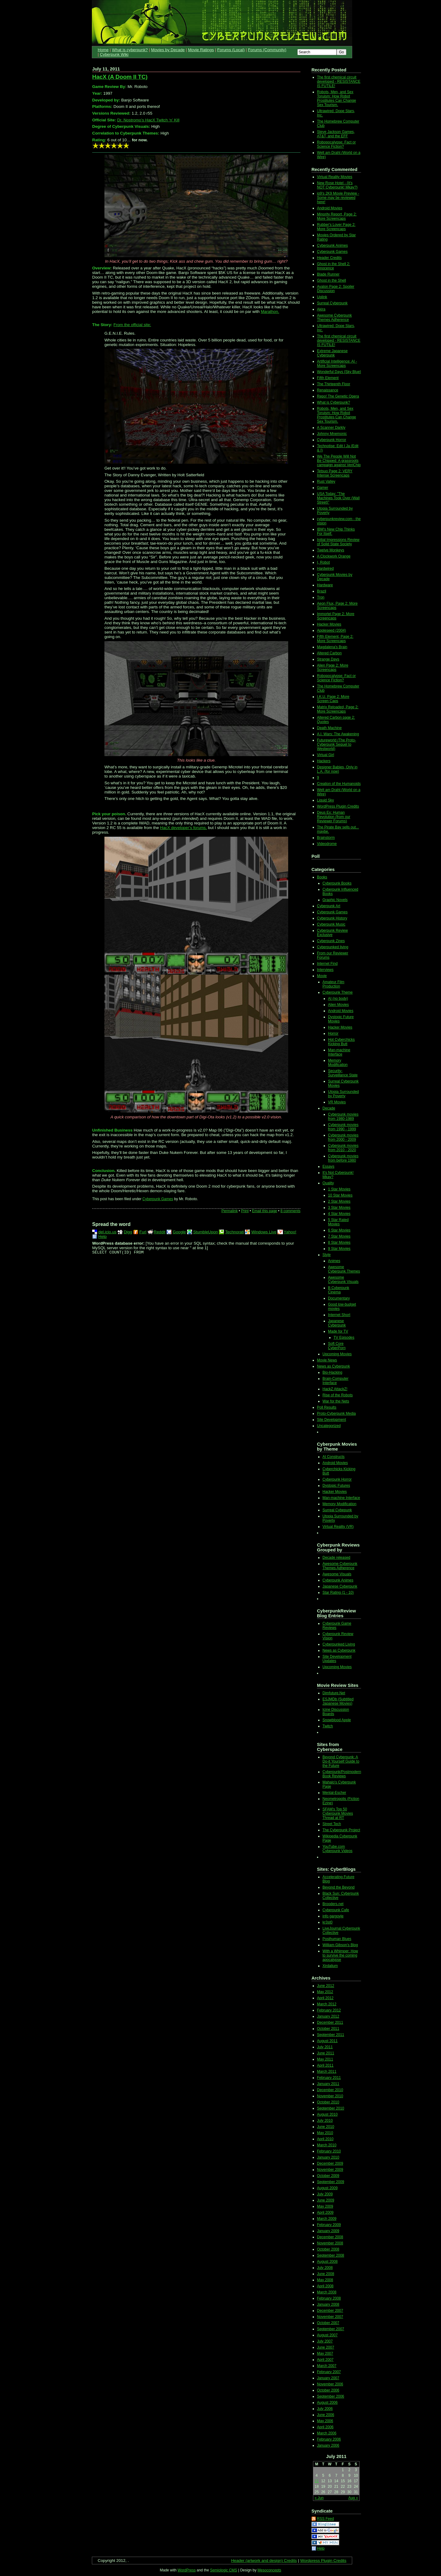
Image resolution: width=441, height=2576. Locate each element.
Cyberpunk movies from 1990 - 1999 (343, 1127)
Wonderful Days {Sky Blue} (339, 372)
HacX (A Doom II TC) (120, 77)
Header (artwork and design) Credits (264, 2560)
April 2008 (325, 2286)
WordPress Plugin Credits (338, 806)
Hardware (325, 585)
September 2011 (330, 2035)
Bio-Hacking (332, 1372)
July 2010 (325, 2120)
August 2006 (327, 2402)
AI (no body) (338, 998)
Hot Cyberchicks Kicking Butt (341, 1041)
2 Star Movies (339, 1201)
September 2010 (330, 2108)
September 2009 (330, 2182)
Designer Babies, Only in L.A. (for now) (337, 769)
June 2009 (325, 2200)
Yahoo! (290, 1232)
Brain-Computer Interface (335, 1380)
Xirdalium (330, 1966)
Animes (334, 1261)
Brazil (321, 591)
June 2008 (325, 2274)
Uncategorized (329, 1426)
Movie (322, 976)
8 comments (290, 1211)
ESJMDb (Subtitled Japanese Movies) (337, 1701)
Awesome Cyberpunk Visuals (343, 1279)
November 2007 (330, 2317)
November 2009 (330, 2169)
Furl (142, 1232)
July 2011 (325, 2047)
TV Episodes (344, 1337)
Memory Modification (338, 1062)
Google (179, 1232)
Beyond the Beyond (338, 1887)
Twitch (327, 1726)
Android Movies (329, 208)
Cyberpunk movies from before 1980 (343, 1158)
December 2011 (330, 2022)
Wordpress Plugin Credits (323, 2560)
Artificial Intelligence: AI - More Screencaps (337, 363)
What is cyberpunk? (130, 50)
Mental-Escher (334, 1792)
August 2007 (327, 2335)
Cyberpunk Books (337, 883)
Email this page (264, 1211)
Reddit (160, 1232)
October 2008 (328, 2249)
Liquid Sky (325, 800)
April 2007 (325, 2359)
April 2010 (325, 2139)
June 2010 (325, 2127)
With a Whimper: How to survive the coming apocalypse (340, 1955)
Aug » (353, 2498)
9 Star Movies (339, 1248)
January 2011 (328, 2084)
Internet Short (339, 1315)
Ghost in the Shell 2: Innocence (333, 266)
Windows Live (263, 1232)
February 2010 (329, 2151)
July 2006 (325, 2409)
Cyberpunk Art (328, 906)
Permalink (229, 1211)
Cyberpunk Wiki (114, 54)
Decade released (336, 1557)
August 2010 (327, 2114)
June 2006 (325, 2415)
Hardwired (325, 568)
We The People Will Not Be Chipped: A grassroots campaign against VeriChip (339, 460)
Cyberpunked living (332, 947)
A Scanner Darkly (331, 427)
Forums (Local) (231, 50)
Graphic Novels (335, 900)
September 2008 (330, 2255)
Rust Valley (326, 481)
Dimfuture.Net (333, 1693)
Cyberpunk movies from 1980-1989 (343, 1116)
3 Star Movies (339, 1207)
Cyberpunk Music (331, 924)
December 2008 (330, 2237)
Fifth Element (328, 378)
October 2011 (328, 2028)
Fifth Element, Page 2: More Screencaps (335, 638)
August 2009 (327, 2188)
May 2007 (325, 2353)
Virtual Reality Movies (334, 177)
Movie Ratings (201, 50)
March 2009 (326, 2218)
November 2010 (330, 2096)
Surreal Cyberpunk (332, 303)
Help (102, 1236)
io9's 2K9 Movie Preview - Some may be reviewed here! (338, 197)
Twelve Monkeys (330, 550)
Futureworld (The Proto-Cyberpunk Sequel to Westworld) (336, 744)
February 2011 (329, 2078)
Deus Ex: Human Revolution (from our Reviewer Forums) (333, 816)
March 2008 (326, 2292)
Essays (328, 1166)
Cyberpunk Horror (331, 440)
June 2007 (325, 2347)
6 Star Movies (339, 1230)
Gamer (322, 487)
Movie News (327, 1360)
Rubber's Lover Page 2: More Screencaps (336, 227)
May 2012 (325, 1992)
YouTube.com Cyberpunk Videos (337, 1848)
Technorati (234, 1232)
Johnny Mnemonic (332, 434)
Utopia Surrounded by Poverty (343, 1094)
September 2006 (330, 2396)
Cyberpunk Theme (337, 992)
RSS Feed (325, 2519)
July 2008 (325, 2268)
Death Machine (329, 728)
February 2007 (329, 2372)
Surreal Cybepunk (337, 1510)
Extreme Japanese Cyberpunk (332, 353)
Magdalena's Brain (332, 647)
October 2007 (328, 2323)
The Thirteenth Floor (333, 384)
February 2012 (329, 2010)
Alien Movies (338, 1005)
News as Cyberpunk (333, 1366)
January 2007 (328, 2378)
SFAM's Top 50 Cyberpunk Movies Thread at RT (337, 1813)
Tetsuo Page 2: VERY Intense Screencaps (334, 473)
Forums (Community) (267, 50)
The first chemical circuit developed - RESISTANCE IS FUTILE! (338, 81)
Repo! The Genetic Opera (338, 396)
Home (103, 50)
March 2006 (326, 2433)
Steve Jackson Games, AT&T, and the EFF (336, 134)
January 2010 (328, 2157)
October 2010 (328, 2102)
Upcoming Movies (337, 1354)
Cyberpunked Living (338, 1644)
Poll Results (326, 1407)
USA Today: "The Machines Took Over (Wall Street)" (338, 498)
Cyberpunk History (332, 918)
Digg (128, 1232)
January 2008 (328, 2304)
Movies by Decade (168, 50)
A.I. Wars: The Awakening (338, 734)
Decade (328, 1108)
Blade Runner (328, 274)
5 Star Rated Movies (338, 1222)
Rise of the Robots (337, 1395)
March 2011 (326, 2071)
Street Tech (331, 1824)
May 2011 (325, 2059)
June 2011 (325, 2053)
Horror (333, 1033)
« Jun (319, 2498)
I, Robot (323, 562)
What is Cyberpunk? (333, 402)
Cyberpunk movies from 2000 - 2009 (343, 1137)
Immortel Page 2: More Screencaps (335, 616)
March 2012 (326, 2004)
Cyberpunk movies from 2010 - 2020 (343, 1147)
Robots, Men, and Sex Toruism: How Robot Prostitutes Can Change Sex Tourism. (336, 98)
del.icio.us (107, 1232)
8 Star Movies (339, 1242)
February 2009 (329, 2225)
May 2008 (325, 2280)
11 (316, 2481)
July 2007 (325, 2341)
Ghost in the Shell (331, 280)
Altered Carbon (329, 653)
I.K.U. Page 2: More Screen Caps (333, 698)
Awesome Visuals (336, 1574)
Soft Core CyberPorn (336, 1345)
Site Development (331, 1419)
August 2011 (327, 2041)
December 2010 (330, 2090)
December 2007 (330, 2310)
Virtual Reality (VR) (338, 1526)
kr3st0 (327, 1922)
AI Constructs (333, 1457)
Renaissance (327, 390)
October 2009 (328, 2176)
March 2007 (326, 2366)
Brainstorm (326, 837)
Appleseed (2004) (331, 630)
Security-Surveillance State (343, 1073)
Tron (320, 597)
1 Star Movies (339, 1189)
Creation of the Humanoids (339, 784)
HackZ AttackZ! (334, 1389)
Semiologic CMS (223, 2570)
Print (245, 1211)
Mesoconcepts (269, 2570)
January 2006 (328, 2445)
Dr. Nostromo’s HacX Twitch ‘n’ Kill (148, 120)
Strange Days (328, 659)
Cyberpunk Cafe (335, 1910)
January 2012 (328, 2016)
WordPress (187, 2570)
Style (326, 1255)
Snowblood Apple (336, 1720)
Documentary (339, 1298)
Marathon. (270, 311)
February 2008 (329, 2298)
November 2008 (330, 2243)
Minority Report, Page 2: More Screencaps (336, 216)
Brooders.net (333, 1904)
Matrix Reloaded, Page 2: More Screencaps (337, 709)
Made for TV (338, 1331)
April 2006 (325, 2427)
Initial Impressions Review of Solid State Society (338, 542)
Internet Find (327, 963)
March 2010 (326, 2145)
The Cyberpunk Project (341, 1830)
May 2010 (325, 2133)
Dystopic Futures (336, 1485)
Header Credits (329, 258)
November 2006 (330, 2384)
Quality (328, 1183)
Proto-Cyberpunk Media (336, 1413)
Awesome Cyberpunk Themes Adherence (334, 317)
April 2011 (325, 2065)
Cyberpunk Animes (332, 245)
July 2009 (325, 2194)
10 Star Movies (340, 1195)
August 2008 (327, 2261)
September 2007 (330, 2329)
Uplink (322, 297)
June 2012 (325, 1986)
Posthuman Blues (336, 1939)
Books (322, 877)
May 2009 (325, 2206)
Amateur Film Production (333, 984)
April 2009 (325, 2212)
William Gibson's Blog (340, 1945)
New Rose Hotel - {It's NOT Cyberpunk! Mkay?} (337, 185)
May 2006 (325, 2421)
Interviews (325, 970)
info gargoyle (333, 1916)
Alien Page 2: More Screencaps (332, 667)
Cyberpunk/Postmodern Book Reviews (341, 1774)
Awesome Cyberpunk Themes (344, 1269)
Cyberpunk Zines (331, 941)
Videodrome (327, 844)
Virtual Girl (325, 755)
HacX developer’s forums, (183, 827)
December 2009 (330, 2163)
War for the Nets (335, 1401)
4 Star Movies (339, 1214)
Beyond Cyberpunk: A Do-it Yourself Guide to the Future (340, 1761)
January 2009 (328, 2231)
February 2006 (329, 2439)
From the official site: (132, 324)
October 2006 (328, 2390)
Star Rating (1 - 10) (338, 1592)
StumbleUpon (205, 1232)
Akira (321, 309)
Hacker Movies (329, 624)
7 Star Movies (339, 1236)
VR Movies (337, 1102)
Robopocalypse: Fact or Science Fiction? (336, 144)
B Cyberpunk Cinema (338, 1290)
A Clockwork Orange (333, 556)
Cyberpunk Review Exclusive (332, 932)
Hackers (323, 761)
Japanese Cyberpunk (337, 1323)
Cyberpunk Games (157, 1199)
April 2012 (325, 1998)
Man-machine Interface (339, 1052)
